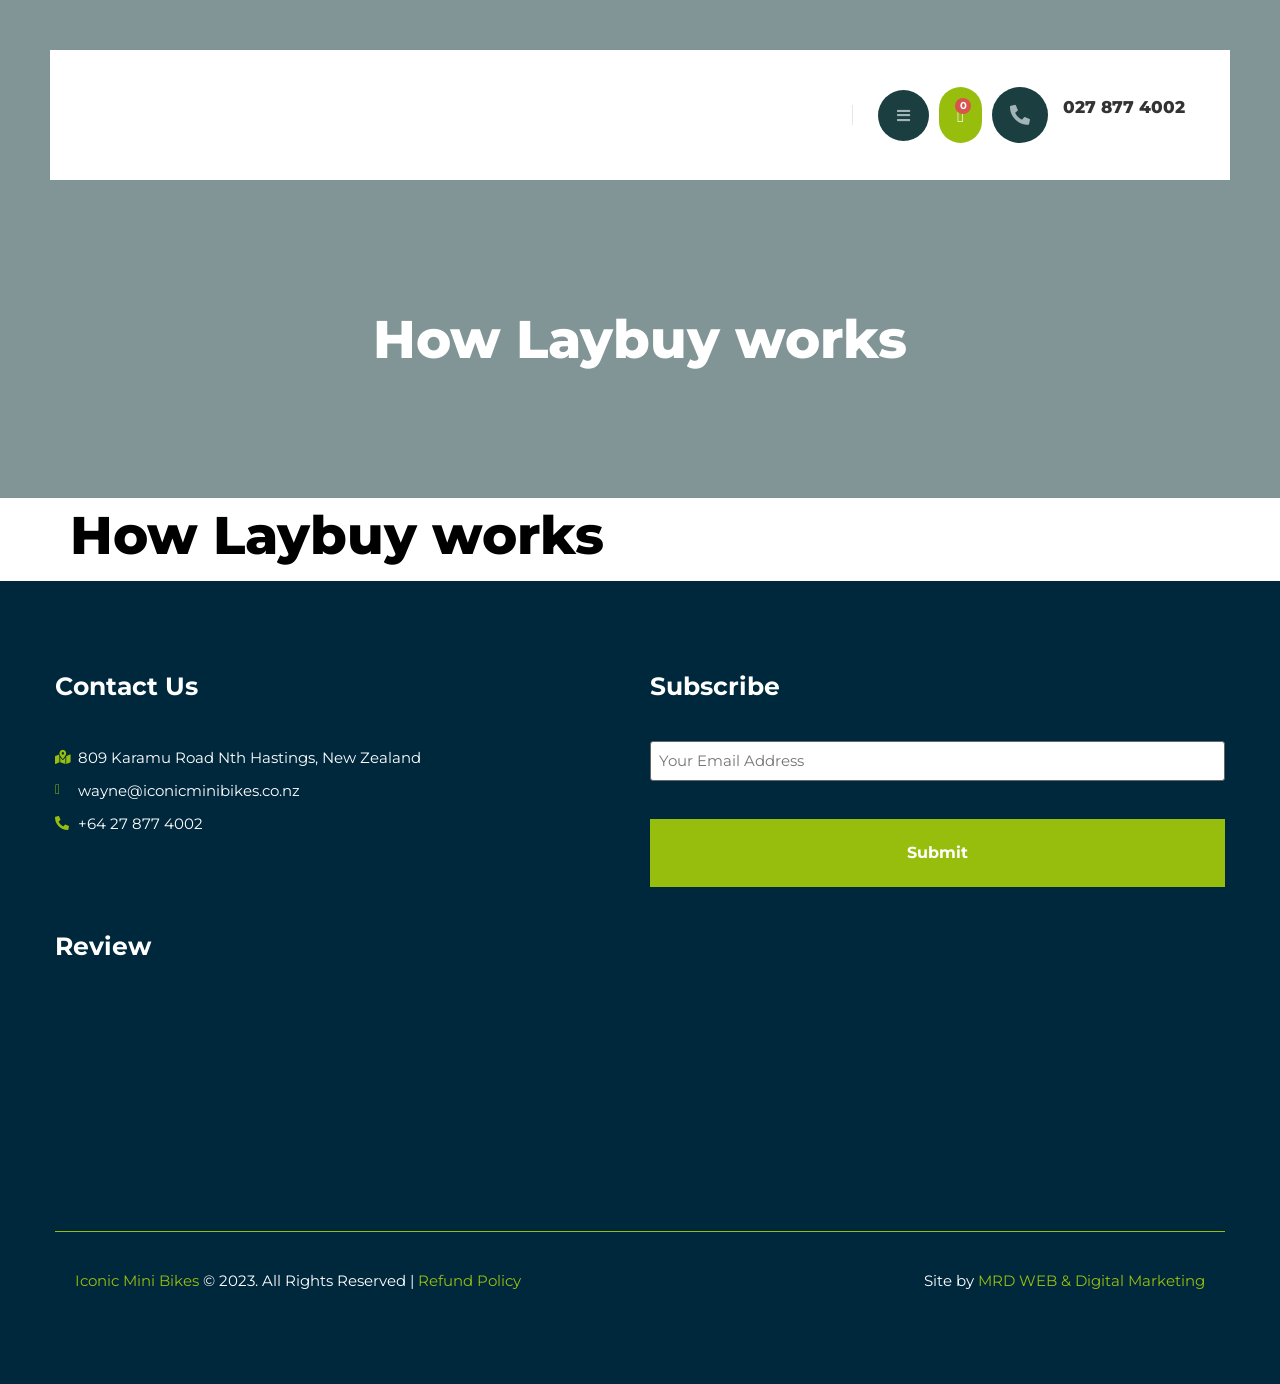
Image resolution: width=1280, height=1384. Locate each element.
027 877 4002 (1124, 107)
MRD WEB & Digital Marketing (1091, 1280)
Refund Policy (469, 1280)
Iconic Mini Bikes (137, 1280)
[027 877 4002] (1020, 115)
